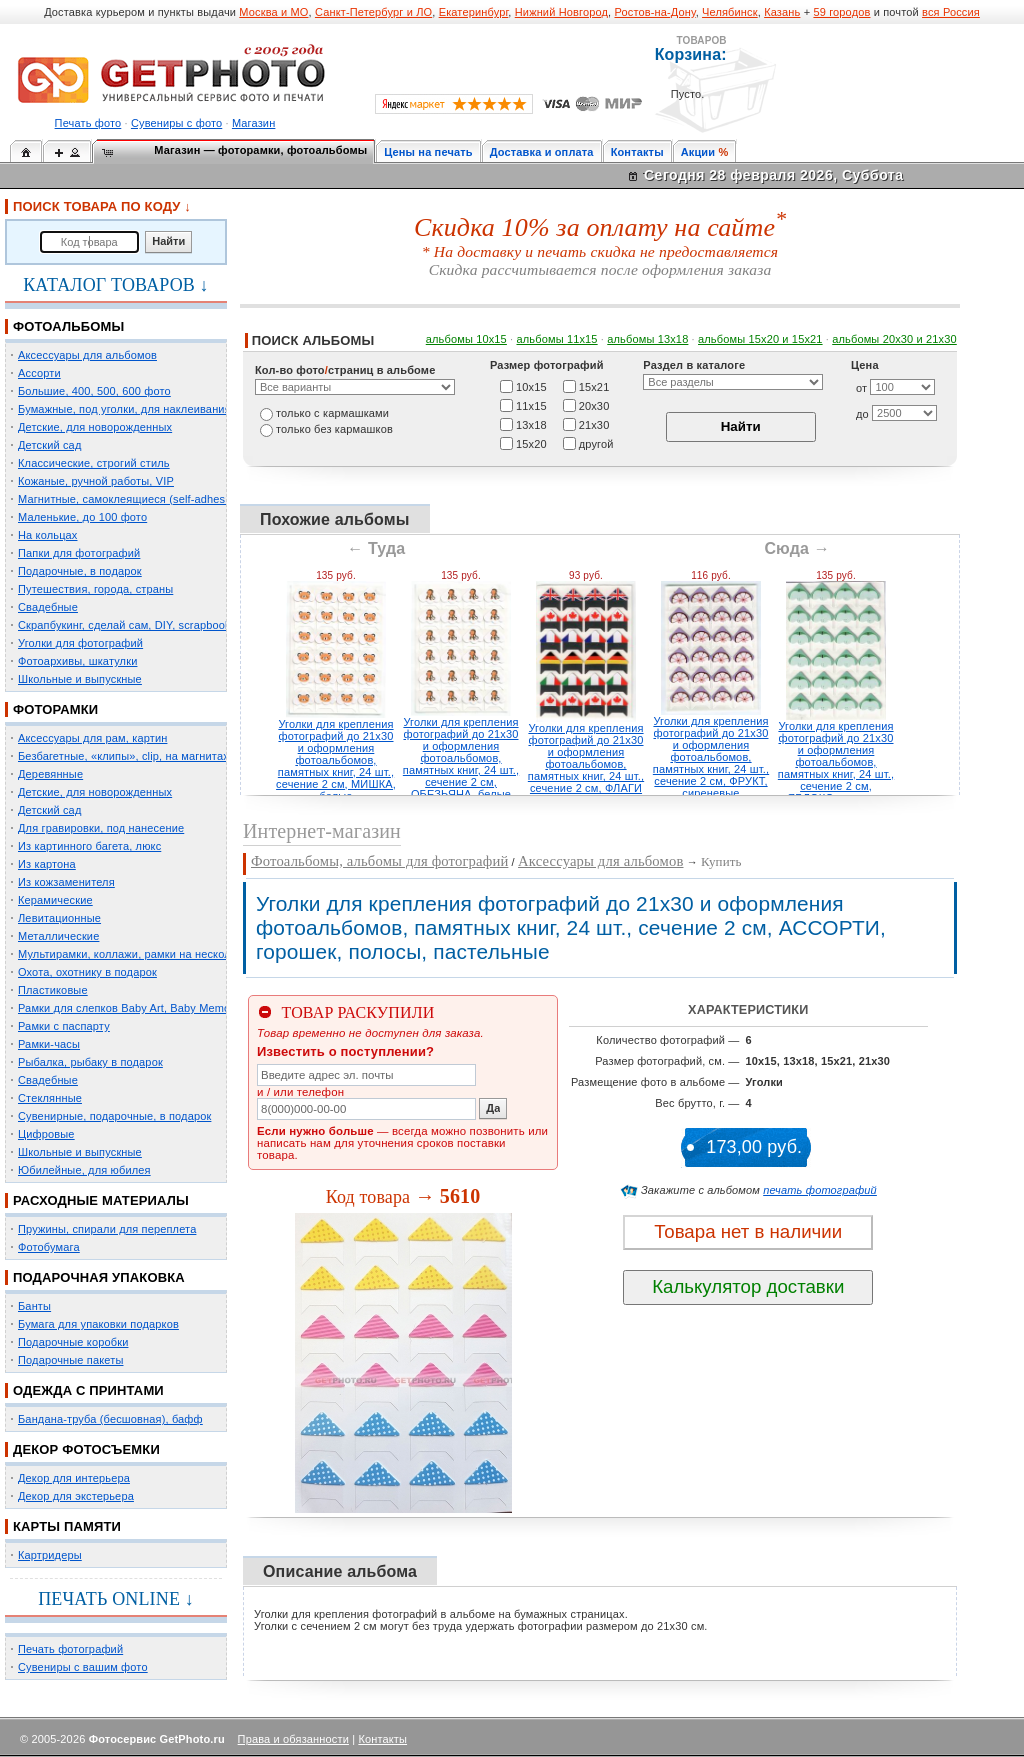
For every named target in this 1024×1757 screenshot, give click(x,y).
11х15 (531, 405)
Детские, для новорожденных (95, 427)
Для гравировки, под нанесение (101, 828)
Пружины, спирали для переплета (107, 1229)
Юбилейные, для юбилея (84, 1170)
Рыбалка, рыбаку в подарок (90, 1062)
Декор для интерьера (74, 1478)
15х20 (531, 443)
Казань (782, 12)
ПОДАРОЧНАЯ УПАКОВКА (99, 1277)
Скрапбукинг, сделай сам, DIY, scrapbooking (132, 625)
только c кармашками (332, 413)
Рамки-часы (49, 1044)
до (862, 414)
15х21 (594, 386)
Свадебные (48, 607)
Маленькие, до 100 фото (82, 517)
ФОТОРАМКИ (55, 709)
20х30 (594, 405)
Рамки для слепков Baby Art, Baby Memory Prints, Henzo (164, 1008)
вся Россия (951, 12)
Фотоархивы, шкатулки (77, 661)
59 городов (841, 12)
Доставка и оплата (542, 152)
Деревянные (50, 774)
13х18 (531, 424)
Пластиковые (53, 990)
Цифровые (46, 1134)
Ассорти (39, 373)
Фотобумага (49, 1247)
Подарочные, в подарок (80, 571)
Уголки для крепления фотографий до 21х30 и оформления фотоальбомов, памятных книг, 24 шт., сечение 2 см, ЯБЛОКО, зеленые (836, 762)
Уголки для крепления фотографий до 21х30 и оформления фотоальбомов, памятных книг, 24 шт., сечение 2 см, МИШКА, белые (336, 760)
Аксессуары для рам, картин (92, 738)
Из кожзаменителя (66, 882)
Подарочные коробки (73, 1342)
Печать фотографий (70, 1649)
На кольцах (48, 535)
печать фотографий (820, 1190)
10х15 (531, 386)
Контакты (637, 152)
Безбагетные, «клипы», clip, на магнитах (123, 756)
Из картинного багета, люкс (89, 846)
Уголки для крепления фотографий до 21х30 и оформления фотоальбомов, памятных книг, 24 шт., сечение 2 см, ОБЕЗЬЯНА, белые (461, 758)
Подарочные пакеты (70, 1360)
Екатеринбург (474, 12)
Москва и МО (273, 12)
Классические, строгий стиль (94, 463)
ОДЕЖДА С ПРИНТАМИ (88, 1390)
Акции (698, 152)
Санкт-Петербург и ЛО (373, 12)
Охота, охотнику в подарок (87, 972)
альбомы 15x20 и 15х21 (760, 339)
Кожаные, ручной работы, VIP (96, 481)
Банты (34, 1306)
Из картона (47, 864)
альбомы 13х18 (647, 339)
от (861, 388)
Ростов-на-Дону (655, 12)
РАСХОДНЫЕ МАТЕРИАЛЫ (101, 1200)
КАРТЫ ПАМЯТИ (67, 1526)
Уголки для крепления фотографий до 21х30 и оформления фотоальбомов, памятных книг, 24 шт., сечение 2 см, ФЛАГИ (586, 758)
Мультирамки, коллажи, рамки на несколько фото (148, 954)
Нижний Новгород (561, 12)
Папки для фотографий (79, 553)
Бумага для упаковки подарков (98, 1324)
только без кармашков (334, 429)
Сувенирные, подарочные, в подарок (114, 1116)
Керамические (55, 900)
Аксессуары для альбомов (87, 355)
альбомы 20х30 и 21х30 (894, 339)
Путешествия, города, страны (95, 589)
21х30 (594, 424)
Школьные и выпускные (80, 679)
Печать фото (88, 123)
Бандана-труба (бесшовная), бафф (110, 1419)
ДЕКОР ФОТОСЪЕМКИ (86, 1449)
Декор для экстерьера (76, 1496)
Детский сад (49, 445)
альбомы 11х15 (557, 339)
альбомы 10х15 (466, 339)
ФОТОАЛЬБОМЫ (68, 326)
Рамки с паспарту (64, 1026)
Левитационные (59, 918)
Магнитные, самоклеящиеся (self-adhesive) (131, 499)
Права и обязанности (293, 1739)
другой (596, 443)
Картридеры (50, 1555)
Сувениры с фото (176, 123)
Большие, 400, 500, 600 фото (94, 391)
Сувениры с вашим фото (83, 1667)
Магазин (253, 123)
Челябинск (730, 12)
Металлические (58, 936)
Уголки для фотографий (80, 643)
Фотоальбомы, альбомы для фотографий (379, 861)
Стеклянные (50, 1098)
